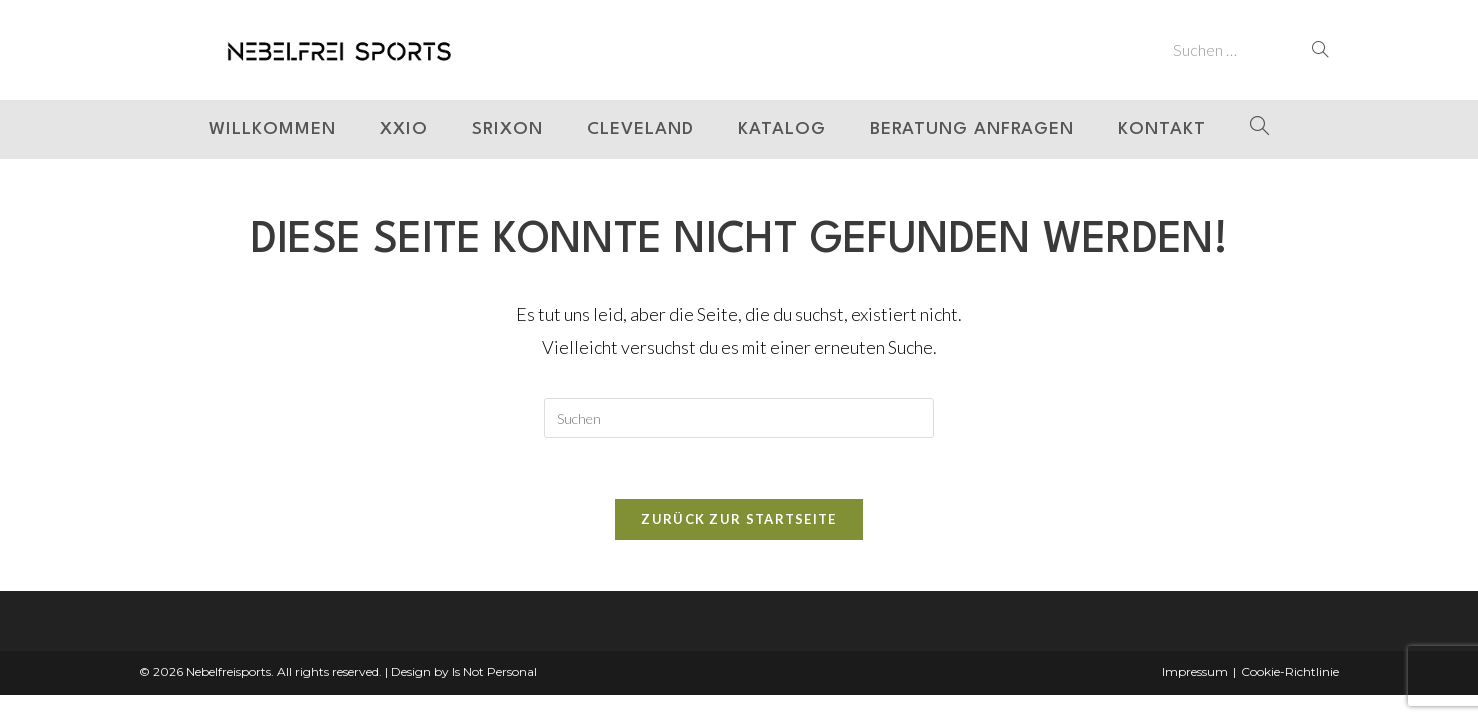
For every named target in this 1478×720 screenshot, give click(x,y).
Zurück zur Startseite (738, 519)
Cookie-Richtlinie (1290, 671)
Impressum (1195, 671)
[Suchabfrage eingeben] (739, 418)
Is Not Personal (494, 671)
